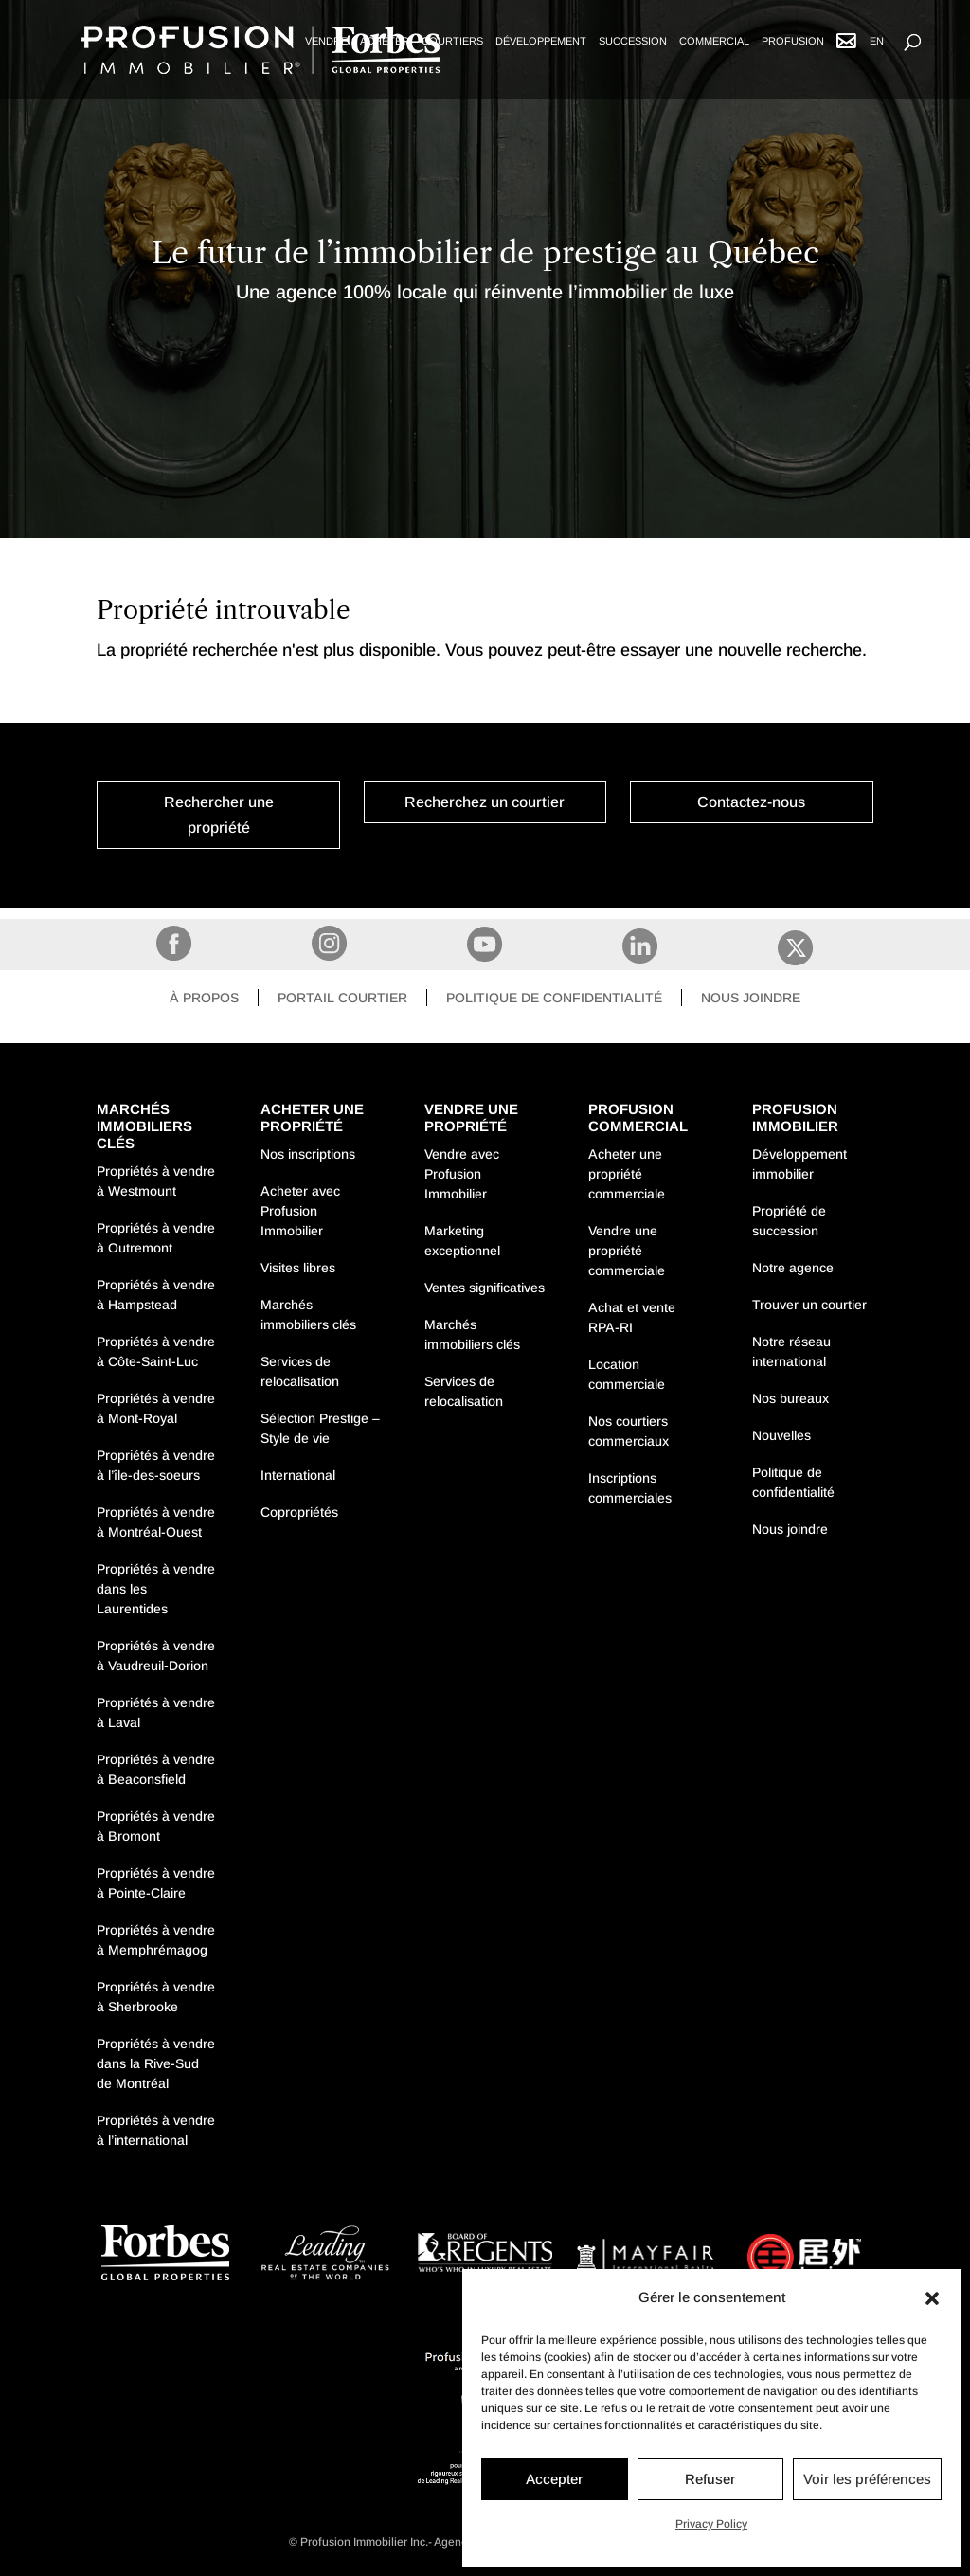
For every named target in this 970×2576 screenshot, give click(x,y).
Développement (540, 40)
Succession (633, 40)
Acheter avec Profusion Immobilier (300, 1210)
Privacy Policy (711, 2524)
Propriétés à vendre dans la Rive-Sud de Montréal (156, 2063)
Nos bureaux (790, 1398)
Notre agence (793, 1267)
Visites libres (297, 1267)
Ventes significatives (484, 1287)
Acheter (384, 40)
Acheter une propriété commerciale (626, 1173)
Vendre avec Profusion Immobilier (461, 1173)
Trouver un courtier (809, 1304)
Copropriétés (299, 1512)
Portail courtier (342, 997)
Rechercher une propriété (219, 815)
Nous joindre (750, 997)
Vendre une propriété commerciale (626, 1250)
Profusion (793, 40)
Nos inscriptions (307, 1154)
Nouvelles (781, 1435)
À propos (204, 997)
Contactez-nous (751, 802)
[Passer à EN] (877, 57)
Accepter (554, 2479)
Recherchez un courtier (484, 802)
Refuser (710, 2479)
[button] (932, 2298)
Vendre (326, 40)
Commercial (714, 40)
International (297, 1475)
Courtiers (452, 40)
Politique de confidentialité (554, 997)
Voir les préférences (867, 2479)
